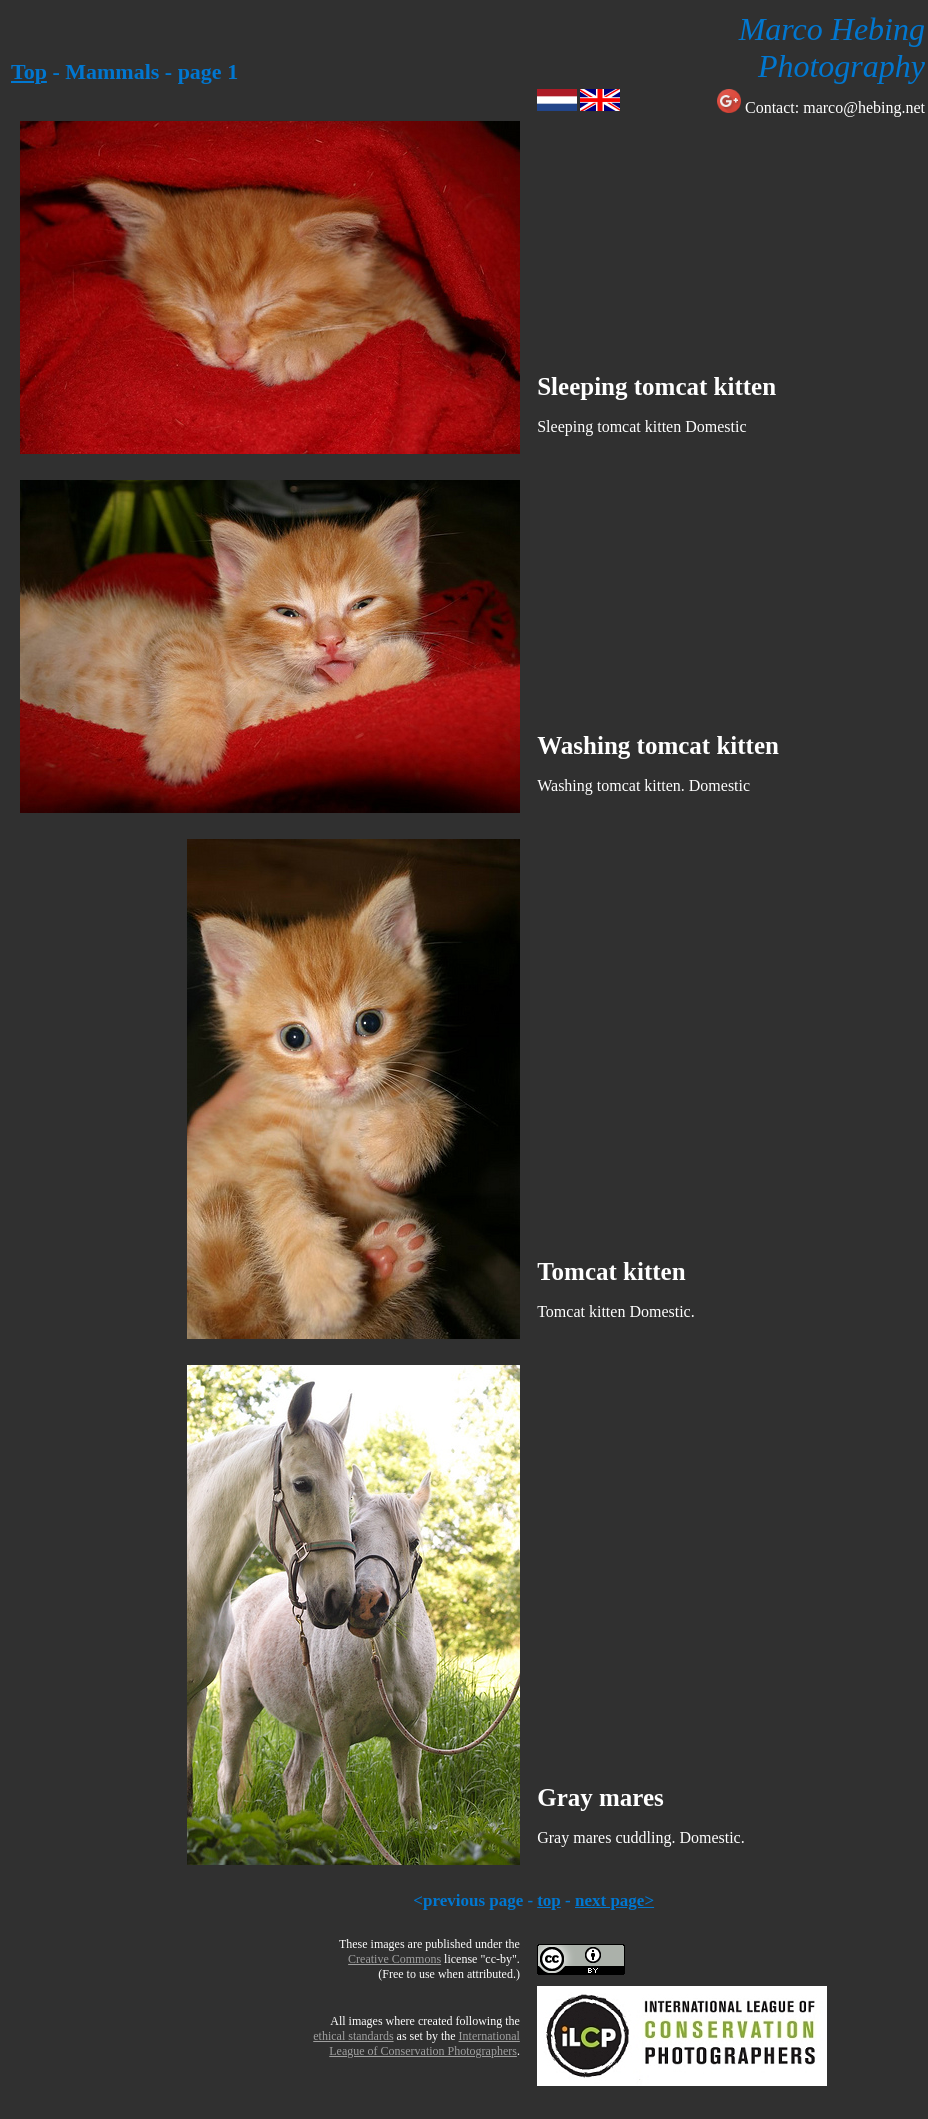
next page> (614, 1900)
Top (29, 71)
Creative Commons (394, 1959)
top (549, 1900)
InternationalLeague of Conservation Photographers (424, 2043)
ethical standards (353, 2036)
